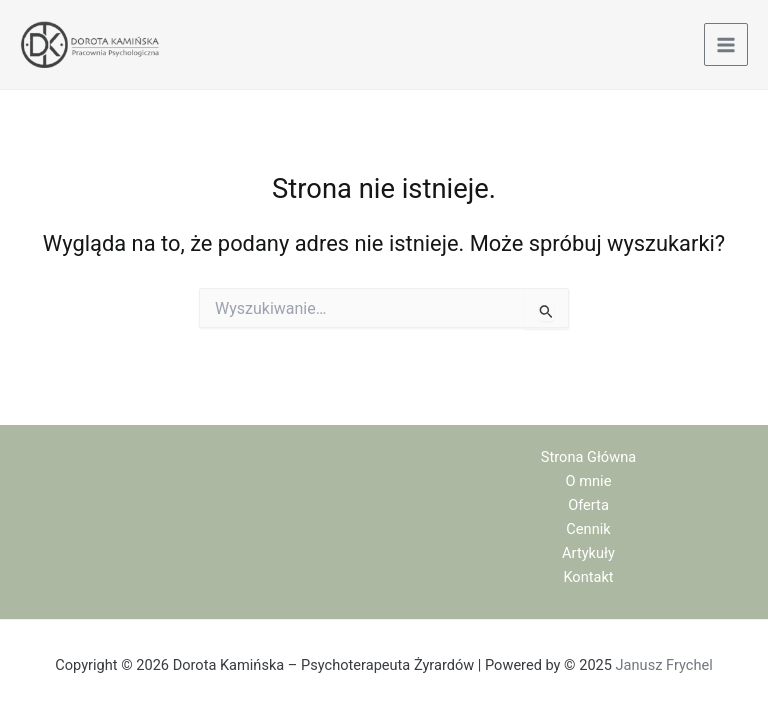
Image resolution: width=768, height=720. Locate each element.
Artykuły (588, 553)
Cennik (588, 529)
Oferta (588, 505)
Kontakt (588, 577)
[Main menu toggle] (726, 45)
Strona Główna (588, 457)
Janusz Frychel (664, 665)
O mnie (589, 481)
